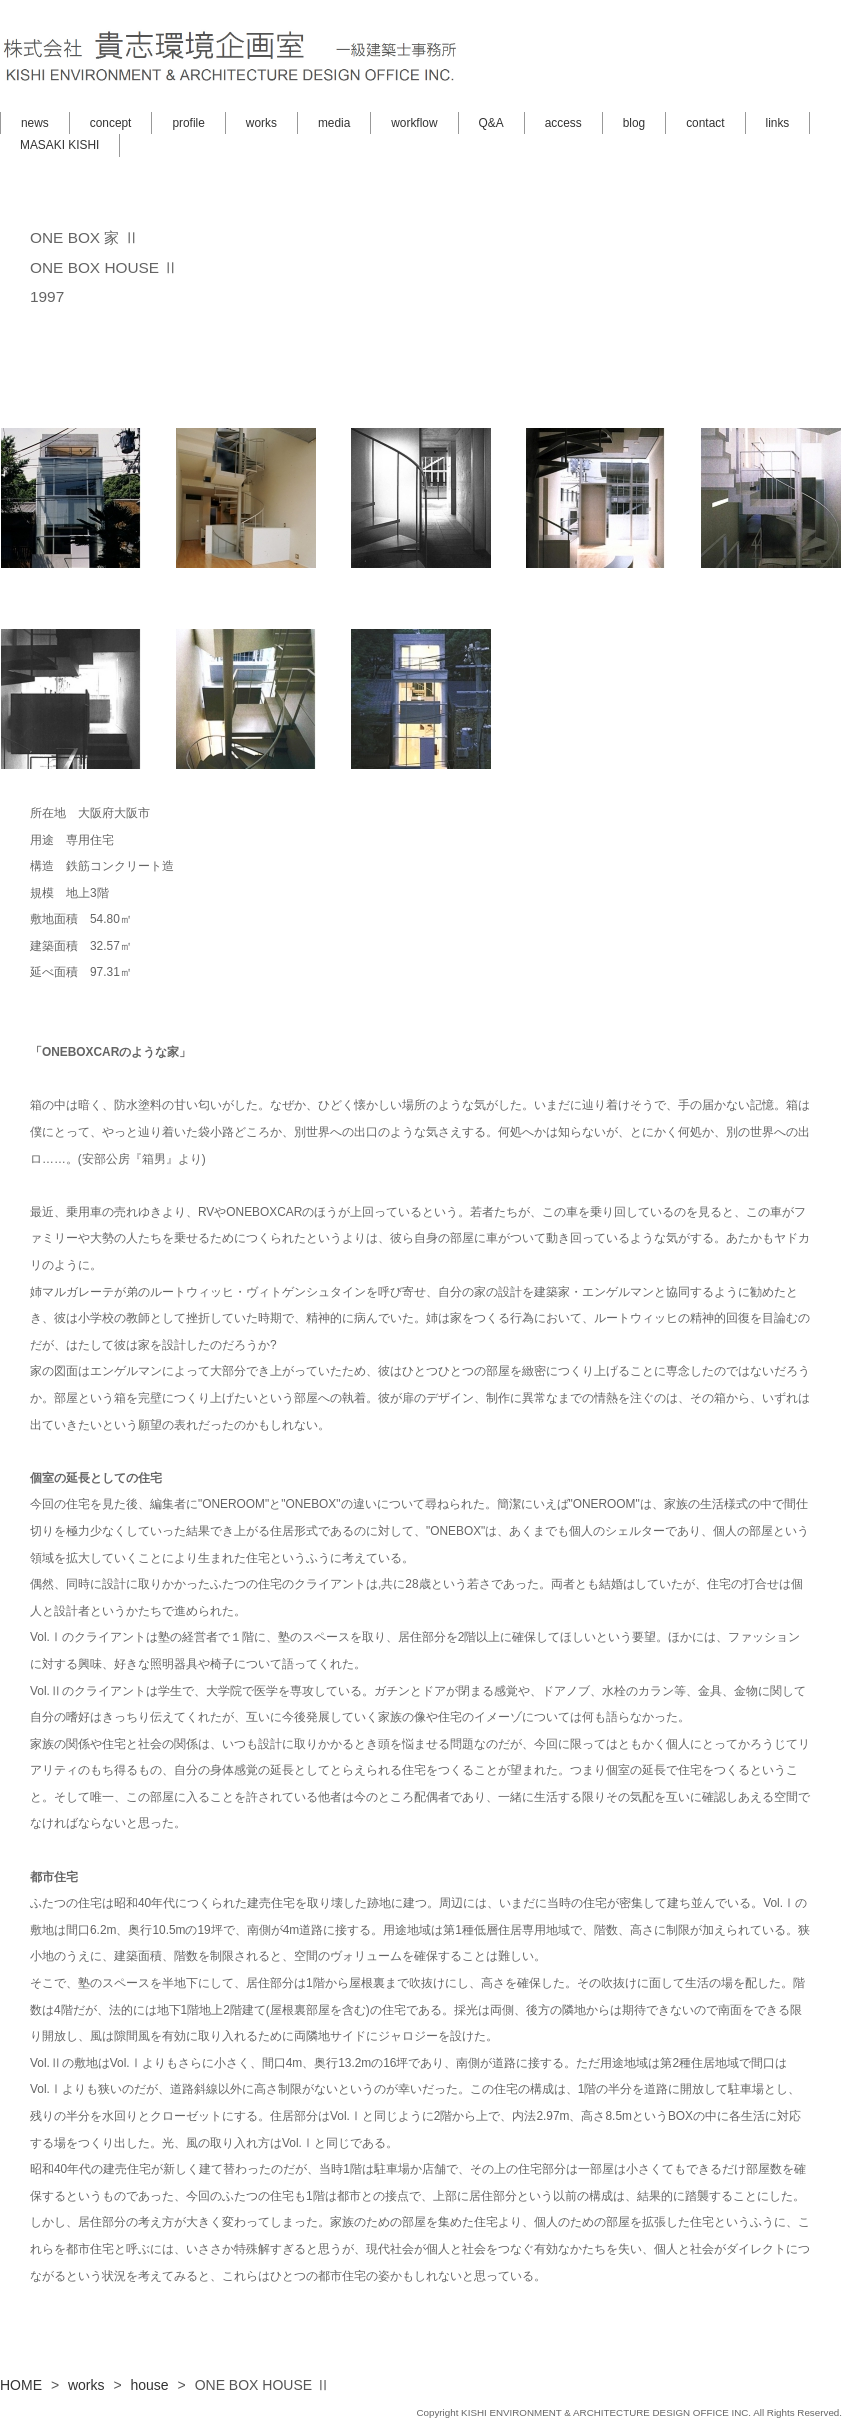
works (261, 123)
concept (111, 123)
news (35, 123)
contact (705, 123)
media (334, 123)
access (563, 123)
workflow (414, 123)
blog (634, 123)
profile (188, 123)
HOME (21, 2385)
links (778, 123)
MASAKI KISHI (59, 145)
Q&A (491, 123)
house (150, 2385)
